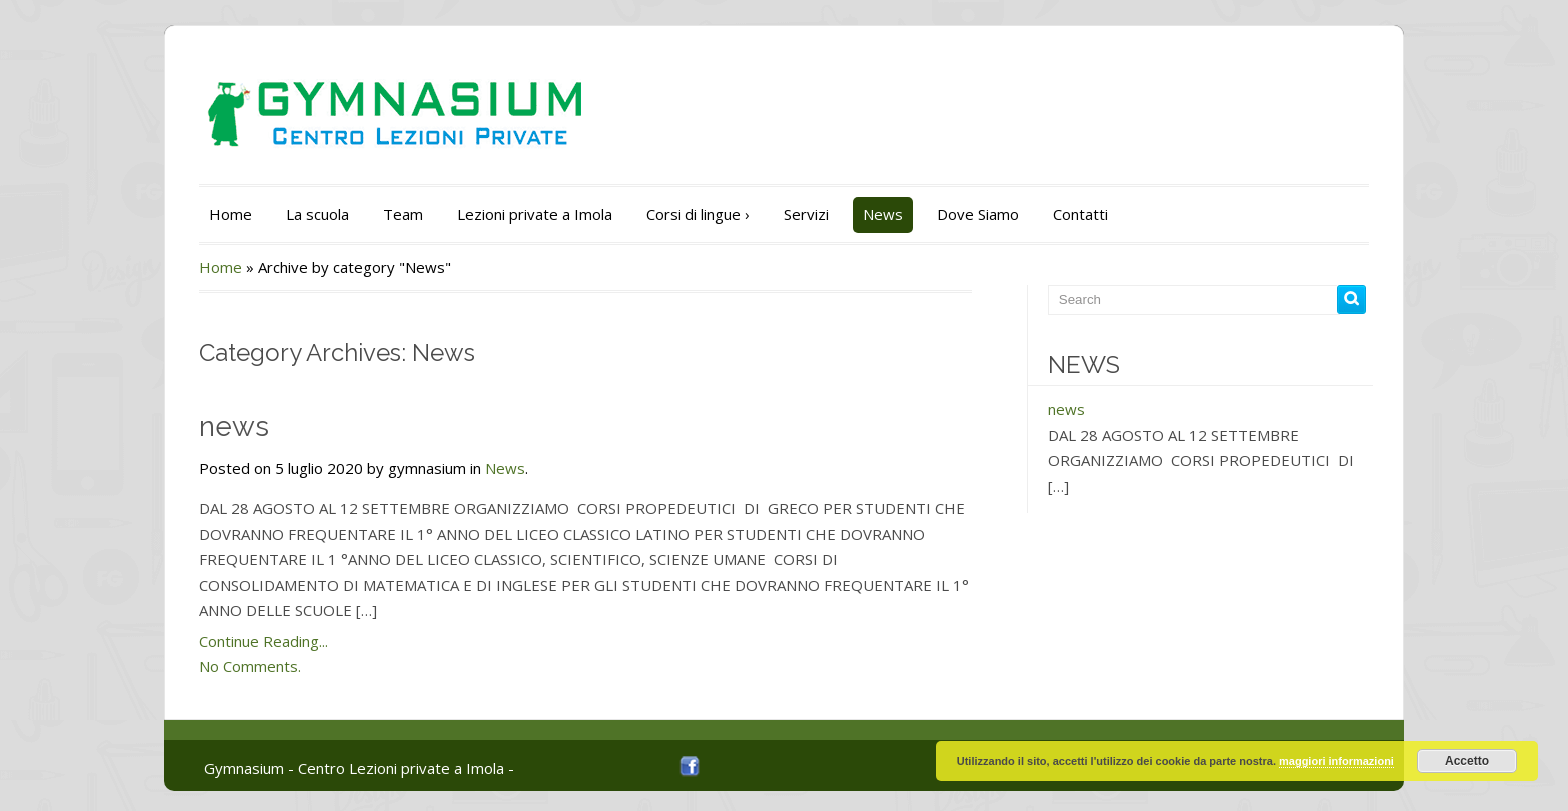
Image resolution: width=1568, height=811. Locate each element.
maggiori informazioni (1336, 761)
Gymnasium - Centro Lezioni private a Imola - (359, 768)
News (883, 214)
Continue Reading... (263, 641)
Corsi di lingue (698, 214)
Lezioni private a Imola (534, 214)
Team (403, 214)
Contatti (1080, 214)
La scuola (317, 214)
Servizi (806, 214)
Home (230, 214)
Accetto (1467, 761)
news (234, 426)
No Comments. (250, 666)
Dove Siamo (978, 214)
